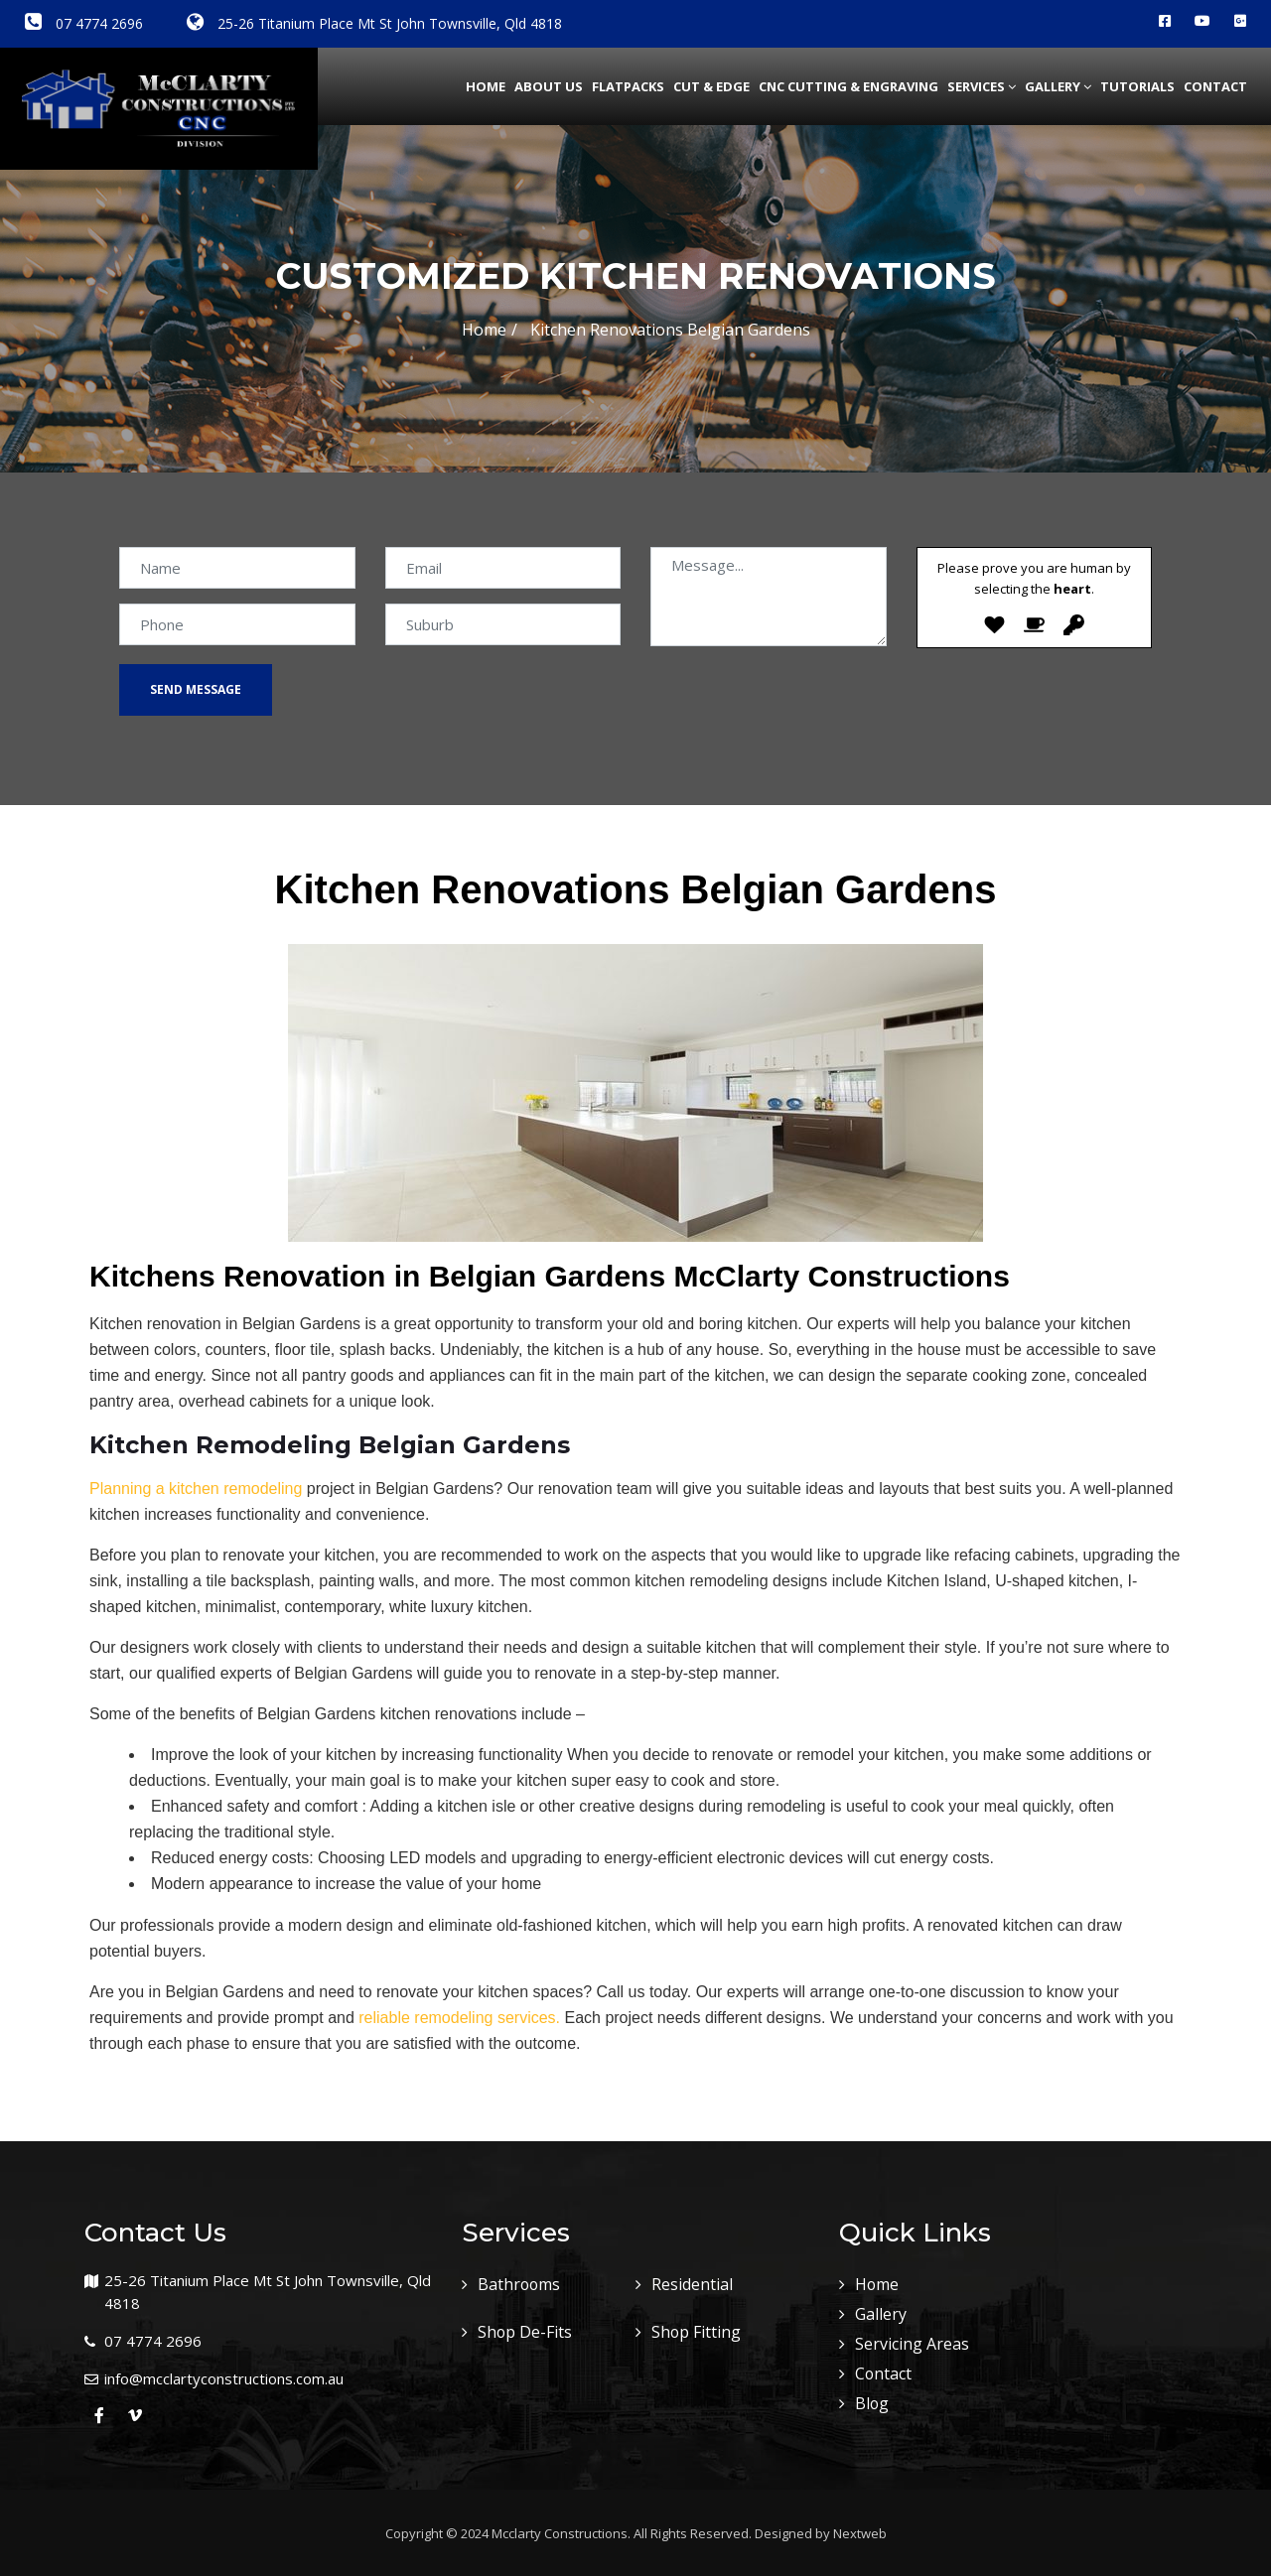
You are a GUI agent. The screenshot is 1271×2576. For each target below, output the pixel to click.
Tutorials (1137, 86)
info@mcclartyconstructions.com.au (224, 2378)
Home (485, 86)
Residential (692, 2284)
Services (981, 86)
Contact (1215, 86)
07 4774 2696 (84, 23)
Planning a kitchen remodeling (195, 1488)
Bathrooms (520, 2284)
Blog (872, 2403)
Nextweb (860, 2533)
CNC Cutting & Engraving (848, 86)
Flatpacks (628, 86)
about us (548, 86)
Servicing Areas (912, 2344)
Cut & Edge (711, 86)
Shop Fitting (696, 2332)
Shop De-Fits (525, 2332)
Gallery (1058, 86)
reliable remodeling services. (459, 2017)
